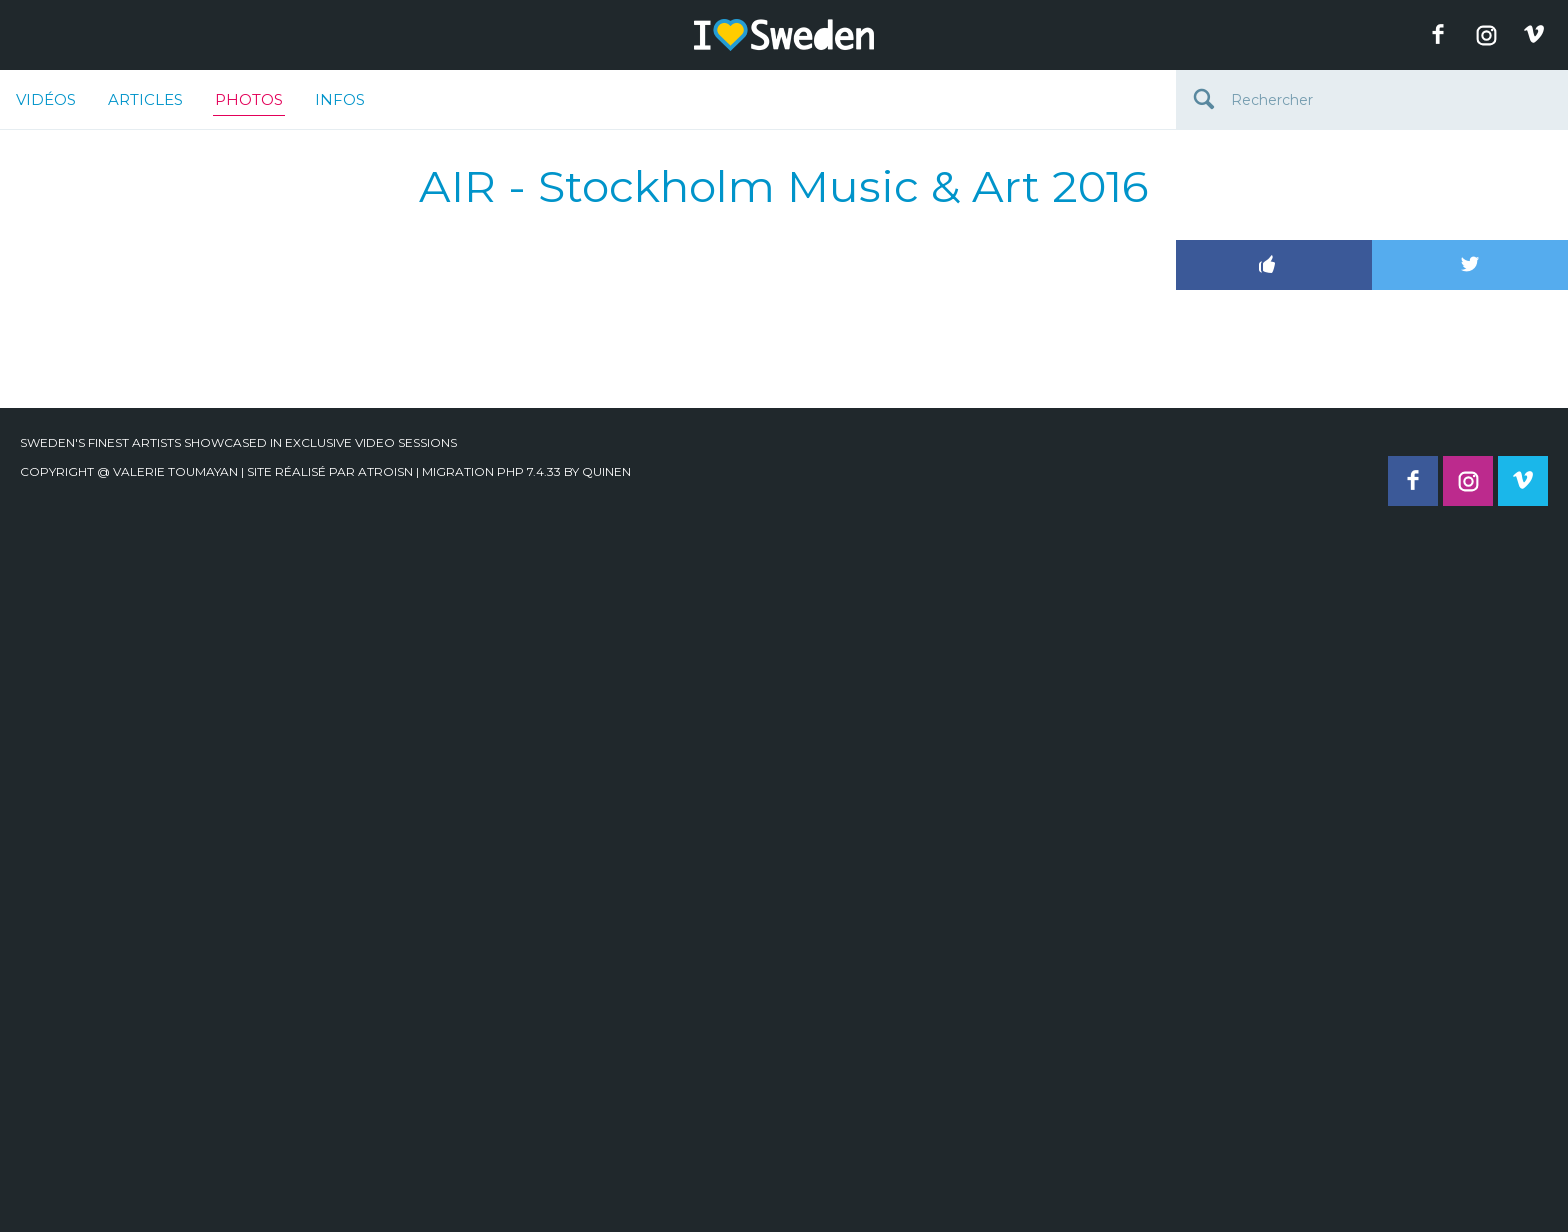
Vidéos (46, 99)
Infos (340, 99)
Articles (145, 99)
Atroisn (385, 471)
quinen (606, 471)
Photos (249, 103)
